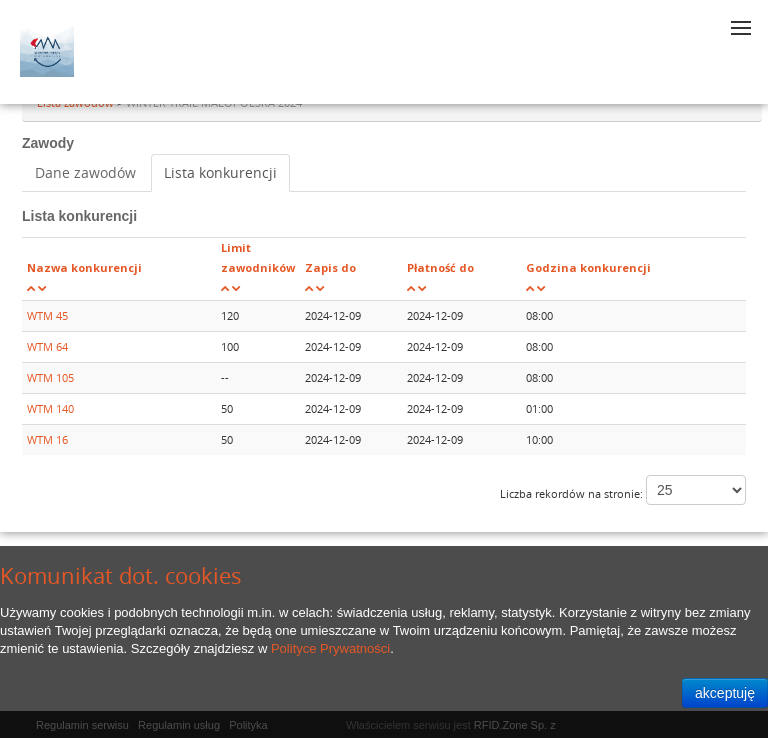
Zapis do (330, 267)
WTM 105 (50, 377)
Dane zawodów (85, 172)
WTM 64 (47, 346)
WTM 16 (47, 439)
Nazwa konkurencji (84, 267)
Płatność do (440, 267)
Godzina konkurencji (588, 267)
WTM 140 (50, 408)
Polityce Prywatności (330, 648)
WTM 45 (47, 315)
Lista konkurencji (220, 172)
